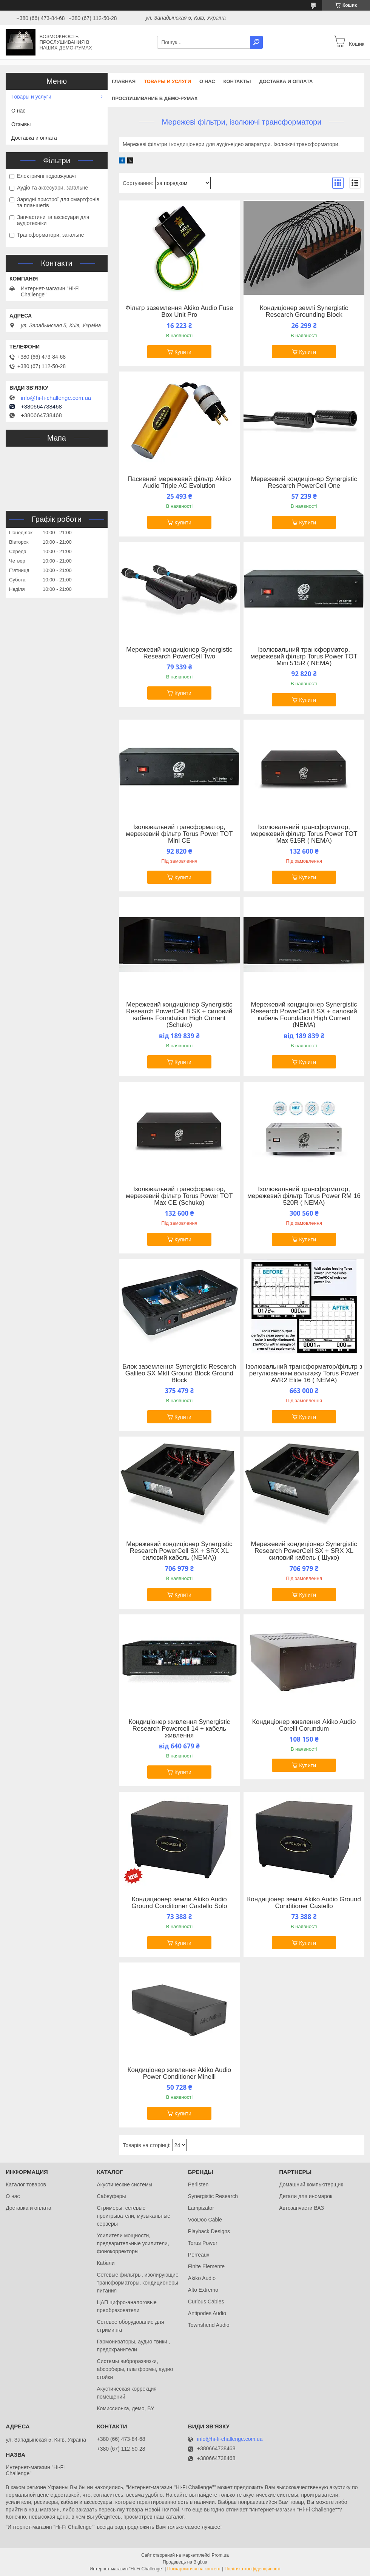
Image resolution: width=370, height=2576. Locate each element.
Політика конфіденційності (253, 2568)
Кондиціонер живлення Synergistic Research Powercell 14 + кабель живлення (179, 1729)
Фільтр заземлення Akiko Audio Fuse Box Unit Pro (179, 311)
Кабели (105, 2263)
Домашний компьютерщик (311, 2184)
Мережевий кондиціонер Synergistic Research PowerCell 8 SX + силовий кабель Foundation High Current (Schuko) (179, 1014)
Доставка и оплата (286, 81)
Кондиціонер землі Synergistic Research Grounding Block (304, 311)
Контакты (237, 81)
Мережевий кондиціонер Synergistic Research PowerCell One (304, 482)
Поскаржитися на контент (194, 2568)
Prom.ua (220, 2555)
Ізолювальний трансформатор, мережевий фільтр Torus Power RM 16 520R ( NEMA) (304, 1196)
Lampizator (201, 2208)
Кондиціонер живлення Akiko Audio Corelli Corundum (304, 1725)
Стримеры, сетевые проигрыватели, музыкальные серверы (133, 2216)
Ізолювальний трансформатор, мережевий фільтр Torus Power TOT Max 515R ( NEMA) (304, 834)
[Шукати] (256, 42)
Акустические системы (124, 2184)
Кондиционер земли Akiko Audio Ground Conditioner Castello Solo (179, 1903)
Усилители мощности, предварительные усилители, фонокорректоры (133, 2243)
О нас (207, 81)
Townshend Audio (209, 2325)
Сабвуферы (111, 2196)
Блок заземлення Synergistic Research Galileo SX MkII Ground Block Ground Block (179, 1373)
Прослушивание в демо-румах (154, 98)
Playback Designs (209, 2231)
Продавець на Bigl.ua (185, 2562)
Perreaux (199, 2255)
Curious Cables (206, 2302)
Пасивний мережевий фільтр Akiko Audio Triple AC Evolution (179, 482)
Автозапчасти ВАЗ (301, 2208)
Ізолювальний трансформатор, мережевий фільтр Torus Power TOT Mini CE (179, 834)
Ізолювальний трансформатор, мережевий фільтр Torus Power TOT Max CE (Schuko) (179, 1196)
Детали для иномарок (305, 2196)
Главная (124, 81)
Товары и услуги (167, 81)
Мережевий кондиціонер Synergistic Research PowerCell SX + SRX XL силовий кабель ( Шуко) (304, 1551)
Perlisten (198, 2184)
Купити (182, 352)
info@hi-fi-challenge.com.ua (56, 398)
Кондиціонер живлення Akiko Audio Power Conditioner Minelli (179, 2073)
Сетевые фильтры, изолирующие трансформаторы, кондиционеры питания (137, 2283)
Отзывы (21, 124)
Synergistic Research (213, 2196)
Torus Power (202, 2243)
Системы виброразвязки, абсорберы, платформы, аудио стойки (135, 2369)
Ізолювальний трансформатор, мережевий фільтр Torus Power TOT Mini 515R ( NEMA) (304, 656)
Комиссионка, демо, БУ (125, 2408)
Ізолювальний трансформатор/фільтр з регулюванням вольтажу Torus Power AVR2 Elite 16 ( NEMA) (304, 1373)
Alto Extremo (203, 2290)
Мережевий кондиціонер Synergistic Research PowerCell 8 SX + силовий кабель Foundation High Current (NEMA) (304, 1014)
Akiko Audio (202, 2278)
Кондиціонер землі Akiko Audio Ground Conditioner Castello (304, 1903)
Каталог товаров (26, 2184)
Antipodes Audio (207, 2313)
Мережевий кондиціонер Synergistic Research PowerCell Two (179, 653)
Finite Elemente (206, 2266)
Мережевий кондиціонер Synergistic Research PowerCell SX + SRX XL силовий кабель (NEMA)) (179, 1551)
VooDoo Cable (205, 2220)
